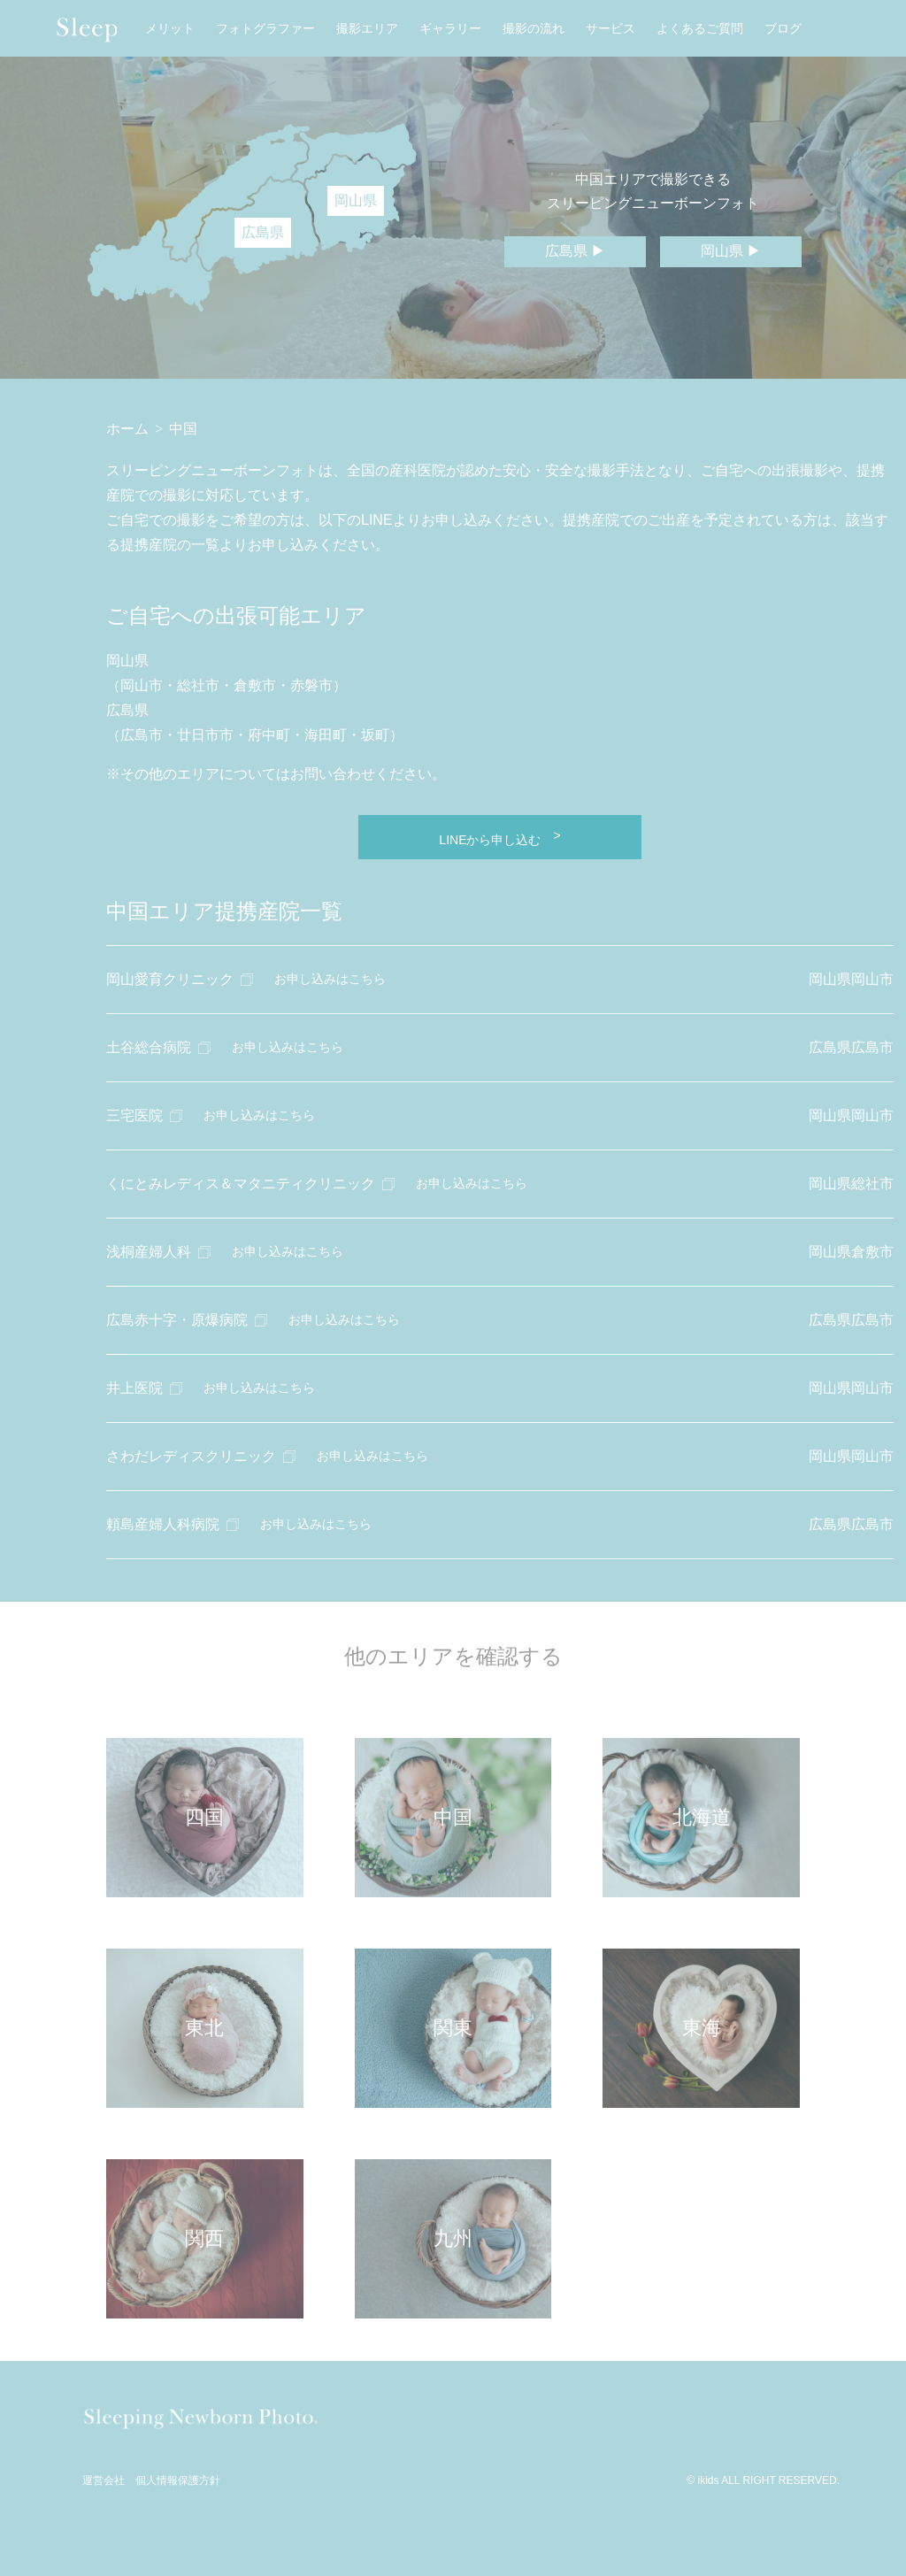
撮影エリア (367, 28)
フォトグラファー (265, 28)
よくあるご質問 (699, 28)
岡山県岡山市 (851, 979)
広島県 (263, 232)
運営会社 (103, 2481)
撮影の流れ (533, 28)
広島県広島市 (851, 1047)
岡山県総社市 (851, 1183)
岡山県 (355, 200)
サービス (610, 28)
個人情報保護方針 (177, 2481)
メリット (170, 28)
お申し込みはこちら (330, 979)
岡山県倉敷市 (851, 1251)
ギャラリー (450, 28)
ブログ (783, 28)
